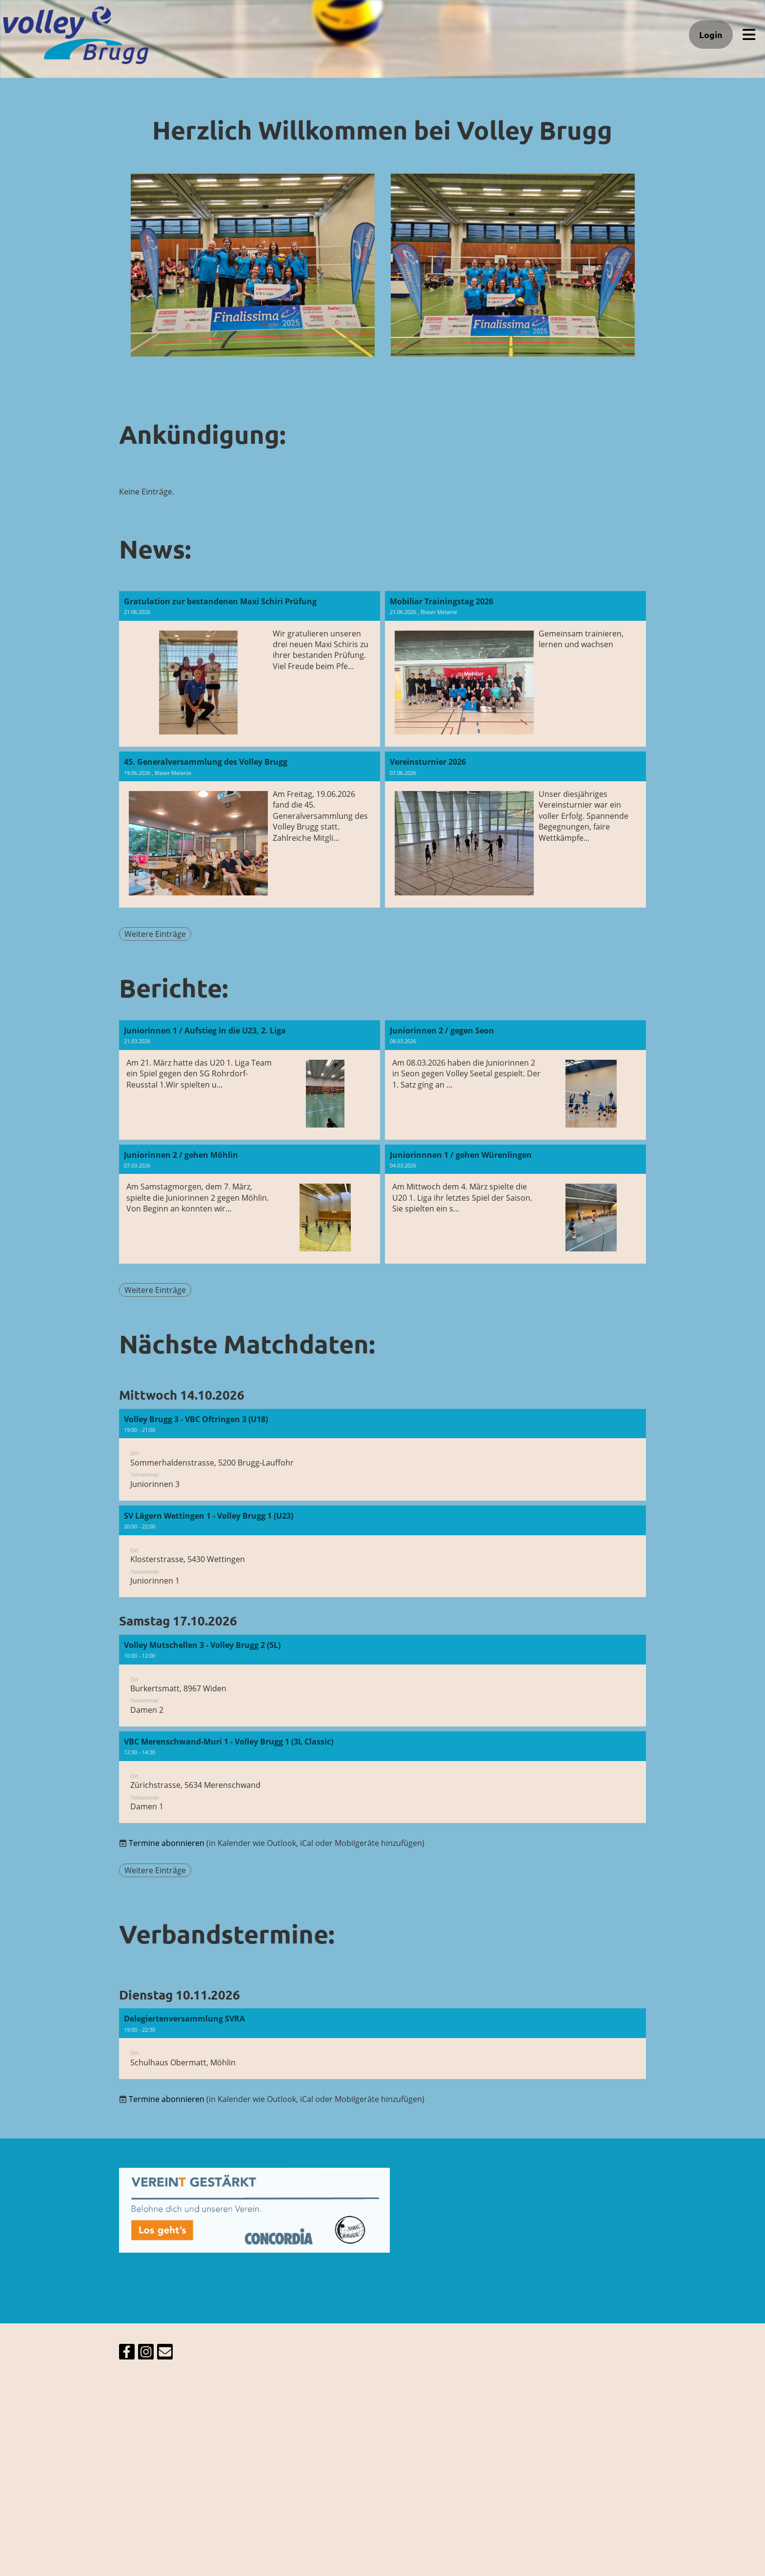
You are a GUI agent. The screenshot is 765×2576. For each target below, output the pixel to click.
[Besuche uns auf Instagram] (146, 2353)
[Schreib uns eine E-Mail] (165, 2353)
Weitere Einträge (155, 934)
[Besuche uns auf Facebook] (127, 2353)
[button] (382, 1455)
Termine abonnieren (166, 1843)
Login (711, 34)
